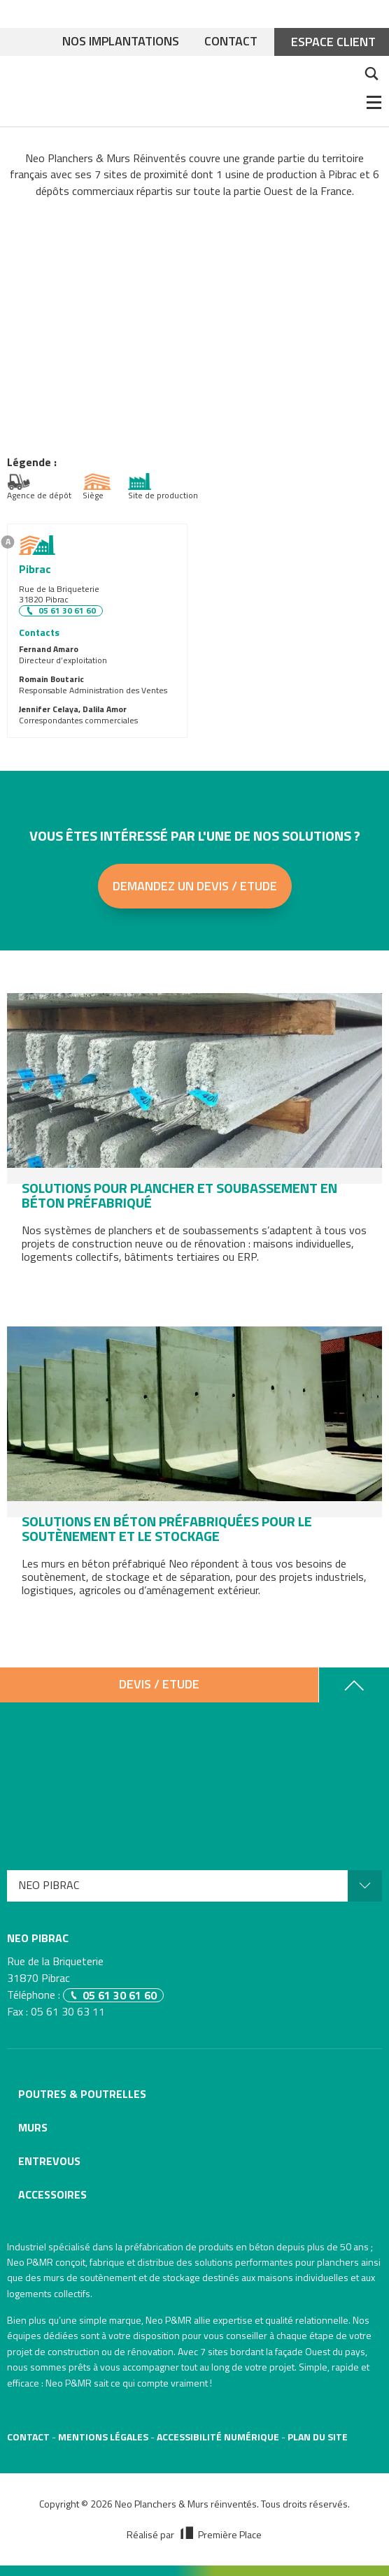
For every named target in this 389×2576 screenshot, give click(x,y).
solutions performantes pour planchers (276, 2262)
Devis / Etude (159, 1683)
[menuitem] (194, 1886)
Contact (230, 42)
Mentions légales (103, 2436)
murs (53, 2277)
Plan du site (318, 2436)
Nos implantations (120, 42)
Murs (33, 2127)
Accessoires (52, 2194)
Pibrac (35, 568)
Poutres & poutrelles (82, 2093)
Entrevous (49, 2160)
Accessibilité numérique (218, 2436)
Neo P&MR (169, 2320)
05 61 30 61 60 (67, 610)
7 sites (214, 2351)
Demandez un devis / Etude (195, 885)
